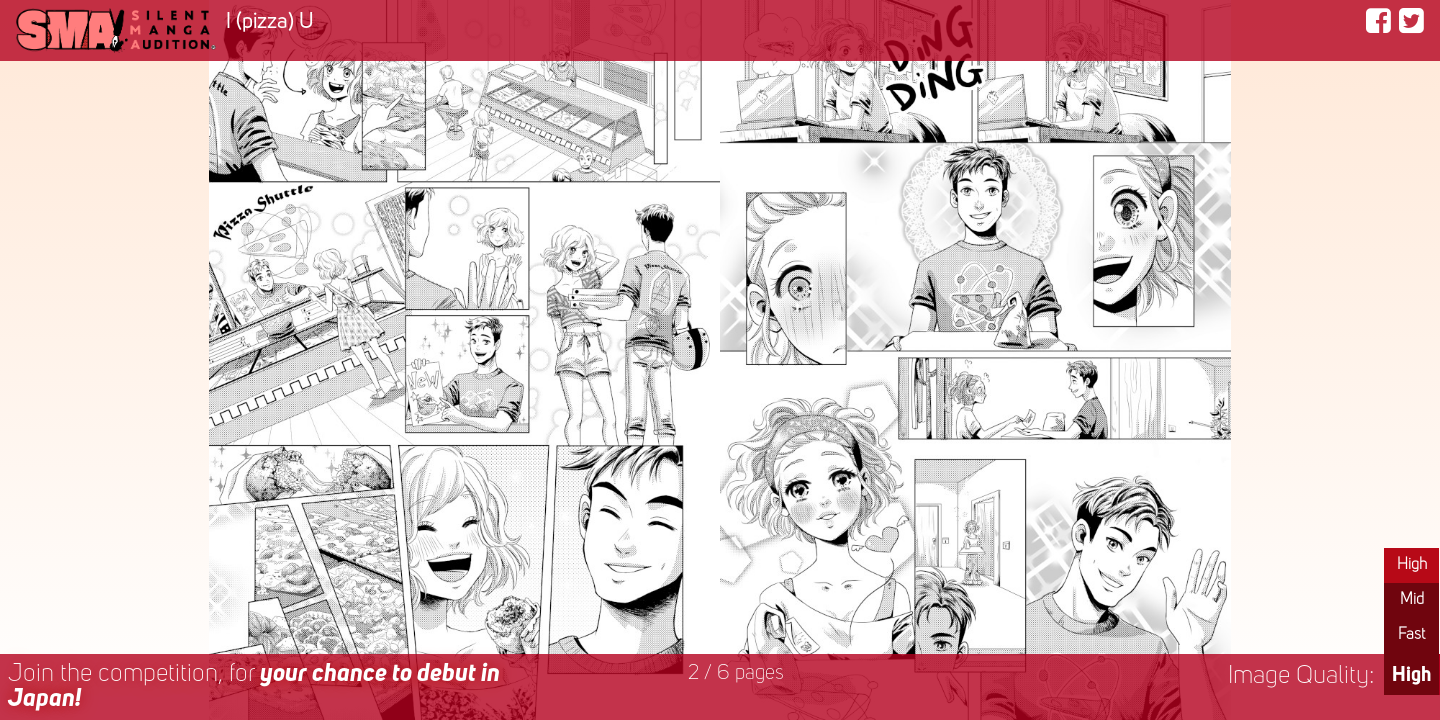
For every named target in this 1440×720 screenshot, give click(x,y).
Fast (1411, 635)
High (1412, 565)
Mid (1412, 600)
